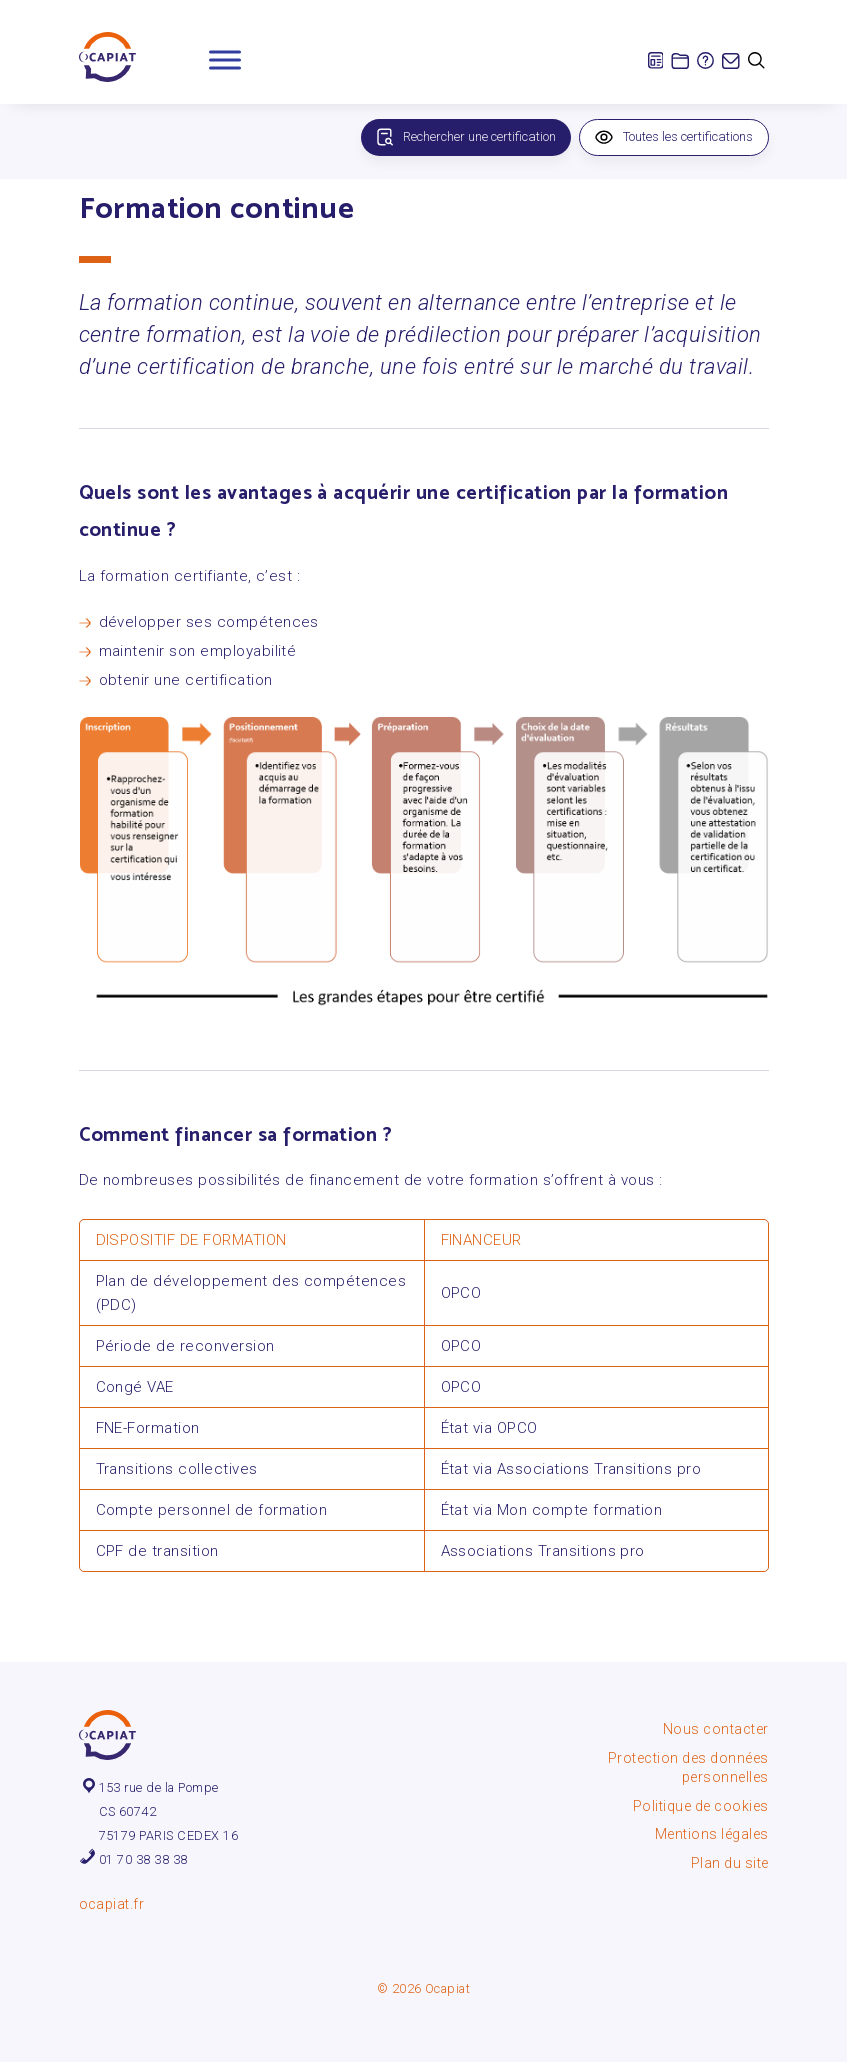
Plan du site (730, 1863)
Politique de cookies (701, 1806)
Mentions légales (712, 1834)
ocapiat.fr (112, 1904)
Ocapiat (447, 1988)
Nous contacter (716, 1729)
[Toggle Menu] (225, 59)
